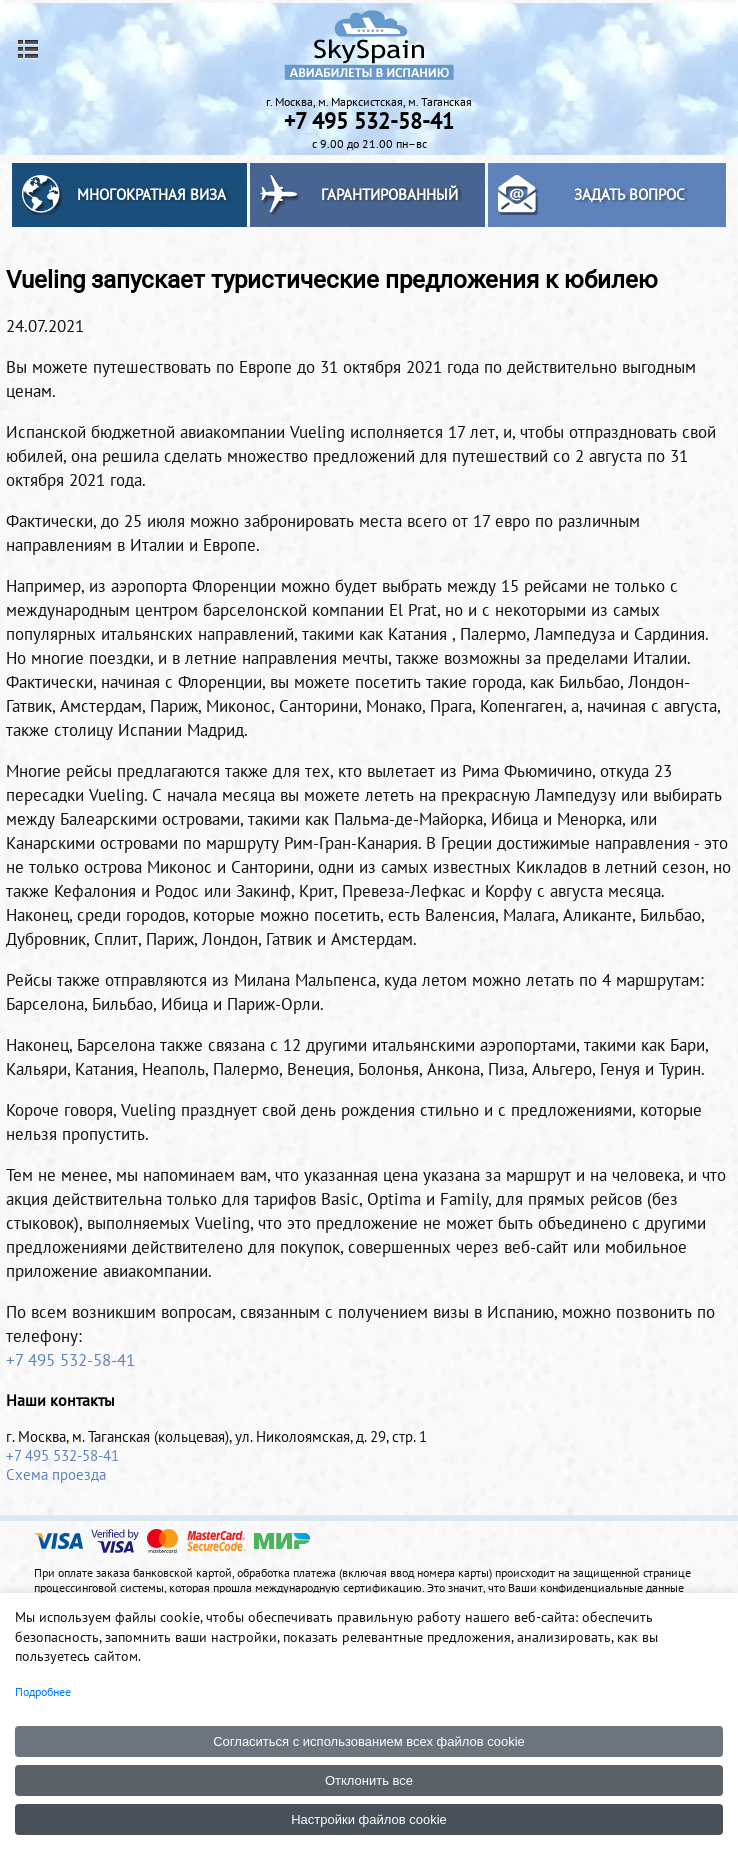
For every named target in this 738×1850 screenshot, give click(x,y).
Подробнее (43, 1691)
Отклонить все (369, 1780)
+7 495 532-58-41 (70, 1360)
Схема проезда (56, 1474)
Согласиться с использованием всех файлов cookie (369, 1741)
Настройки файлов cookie (369, 1819)
